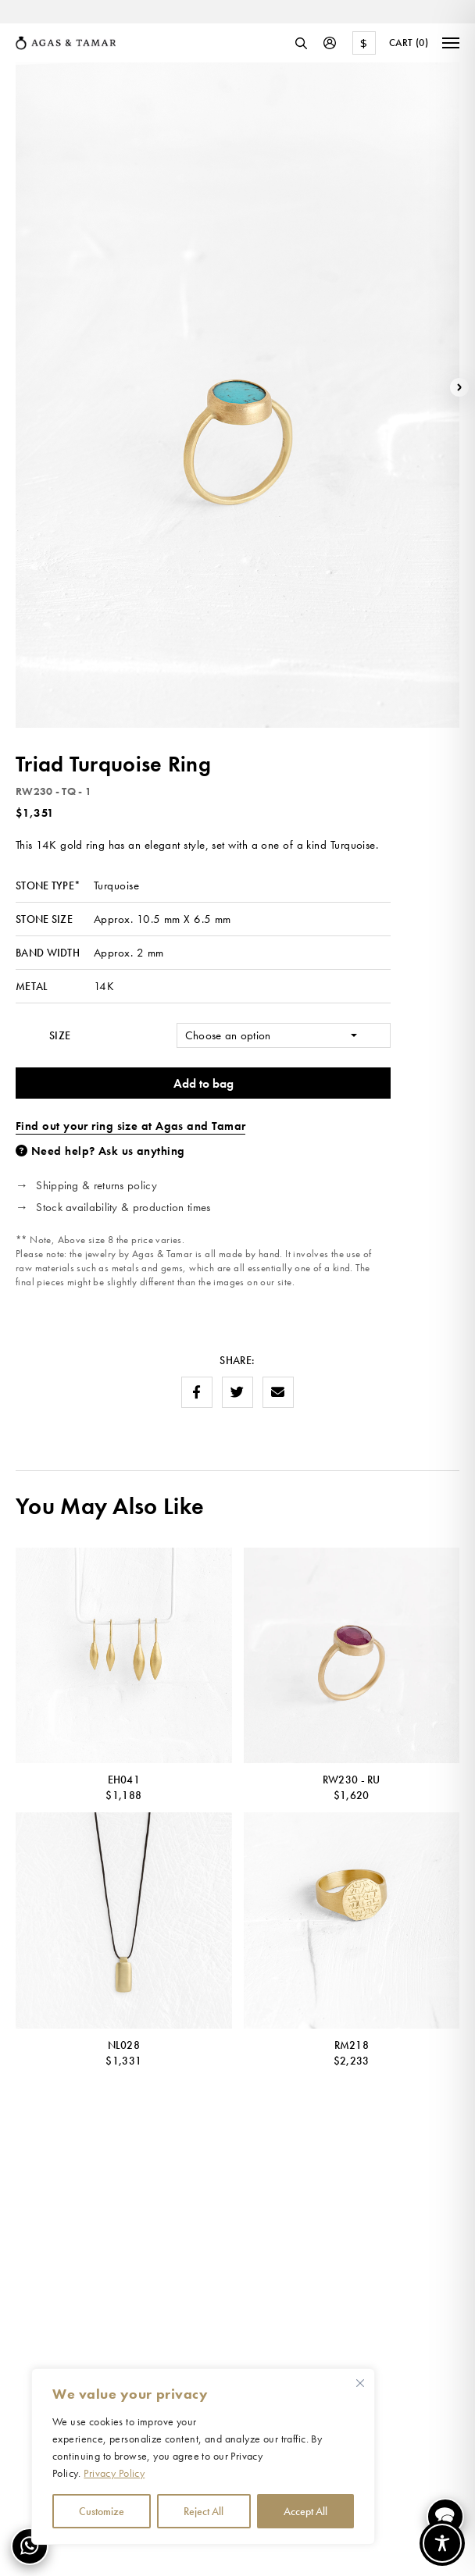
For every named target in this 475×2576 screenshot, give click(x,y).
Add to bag (203, 1083)
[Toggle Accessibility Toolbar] (442, 2543)
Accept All (305, 2511)
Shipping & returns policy (96, 1185)
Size (59, 1035)
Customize (101, 2511)
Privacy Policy (114, 2473)
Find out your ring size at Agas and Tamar (130, 1126)
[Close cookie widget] (360, 2383)
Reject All (203, 2511)
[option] (117, 14)
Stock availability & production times (123, 1207)
